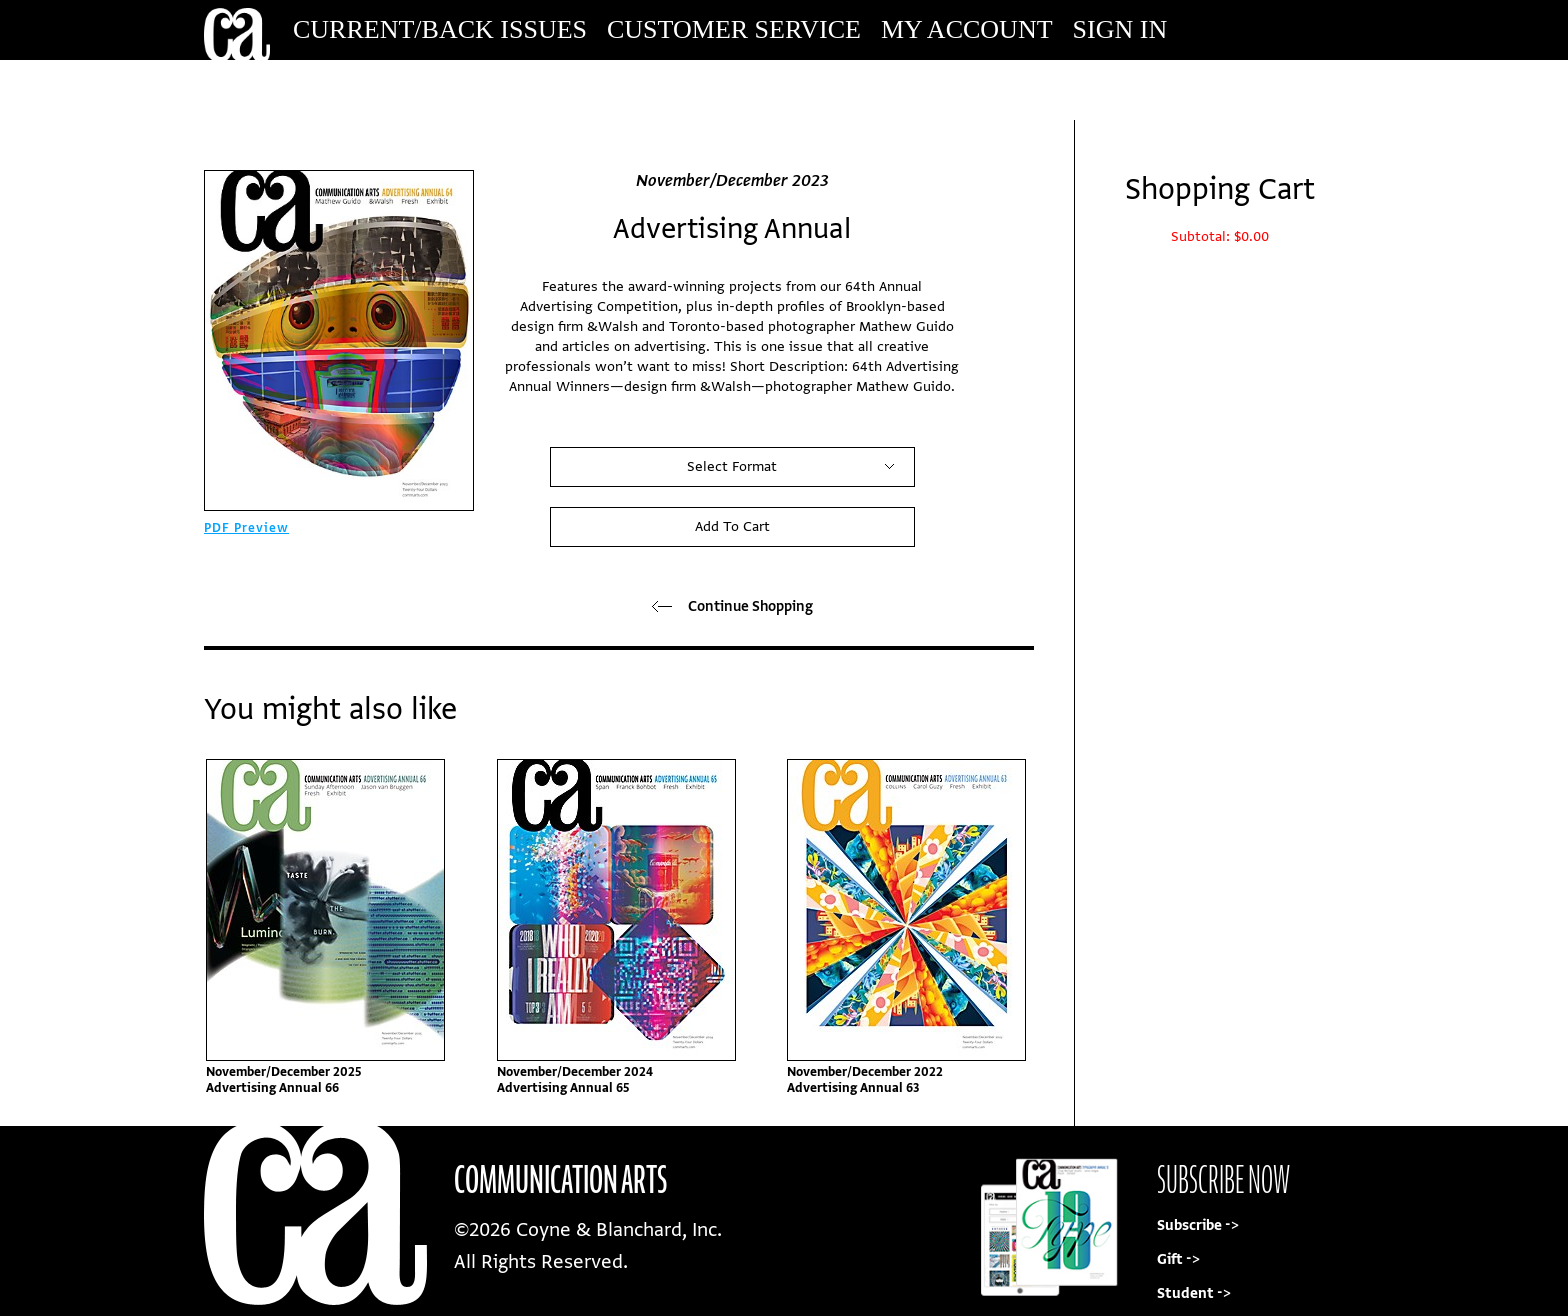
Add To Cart (732, 526)
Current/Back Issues (440, 29)
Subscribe (1228, 89)
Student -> (1194, 1293)
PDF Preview (246, 528)
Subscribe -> (1198, 1225)
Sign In (1120, 29)
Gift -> (1178, 1259)
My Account (967, 29)
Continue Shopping (732, 606)
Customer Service (734, 29)
